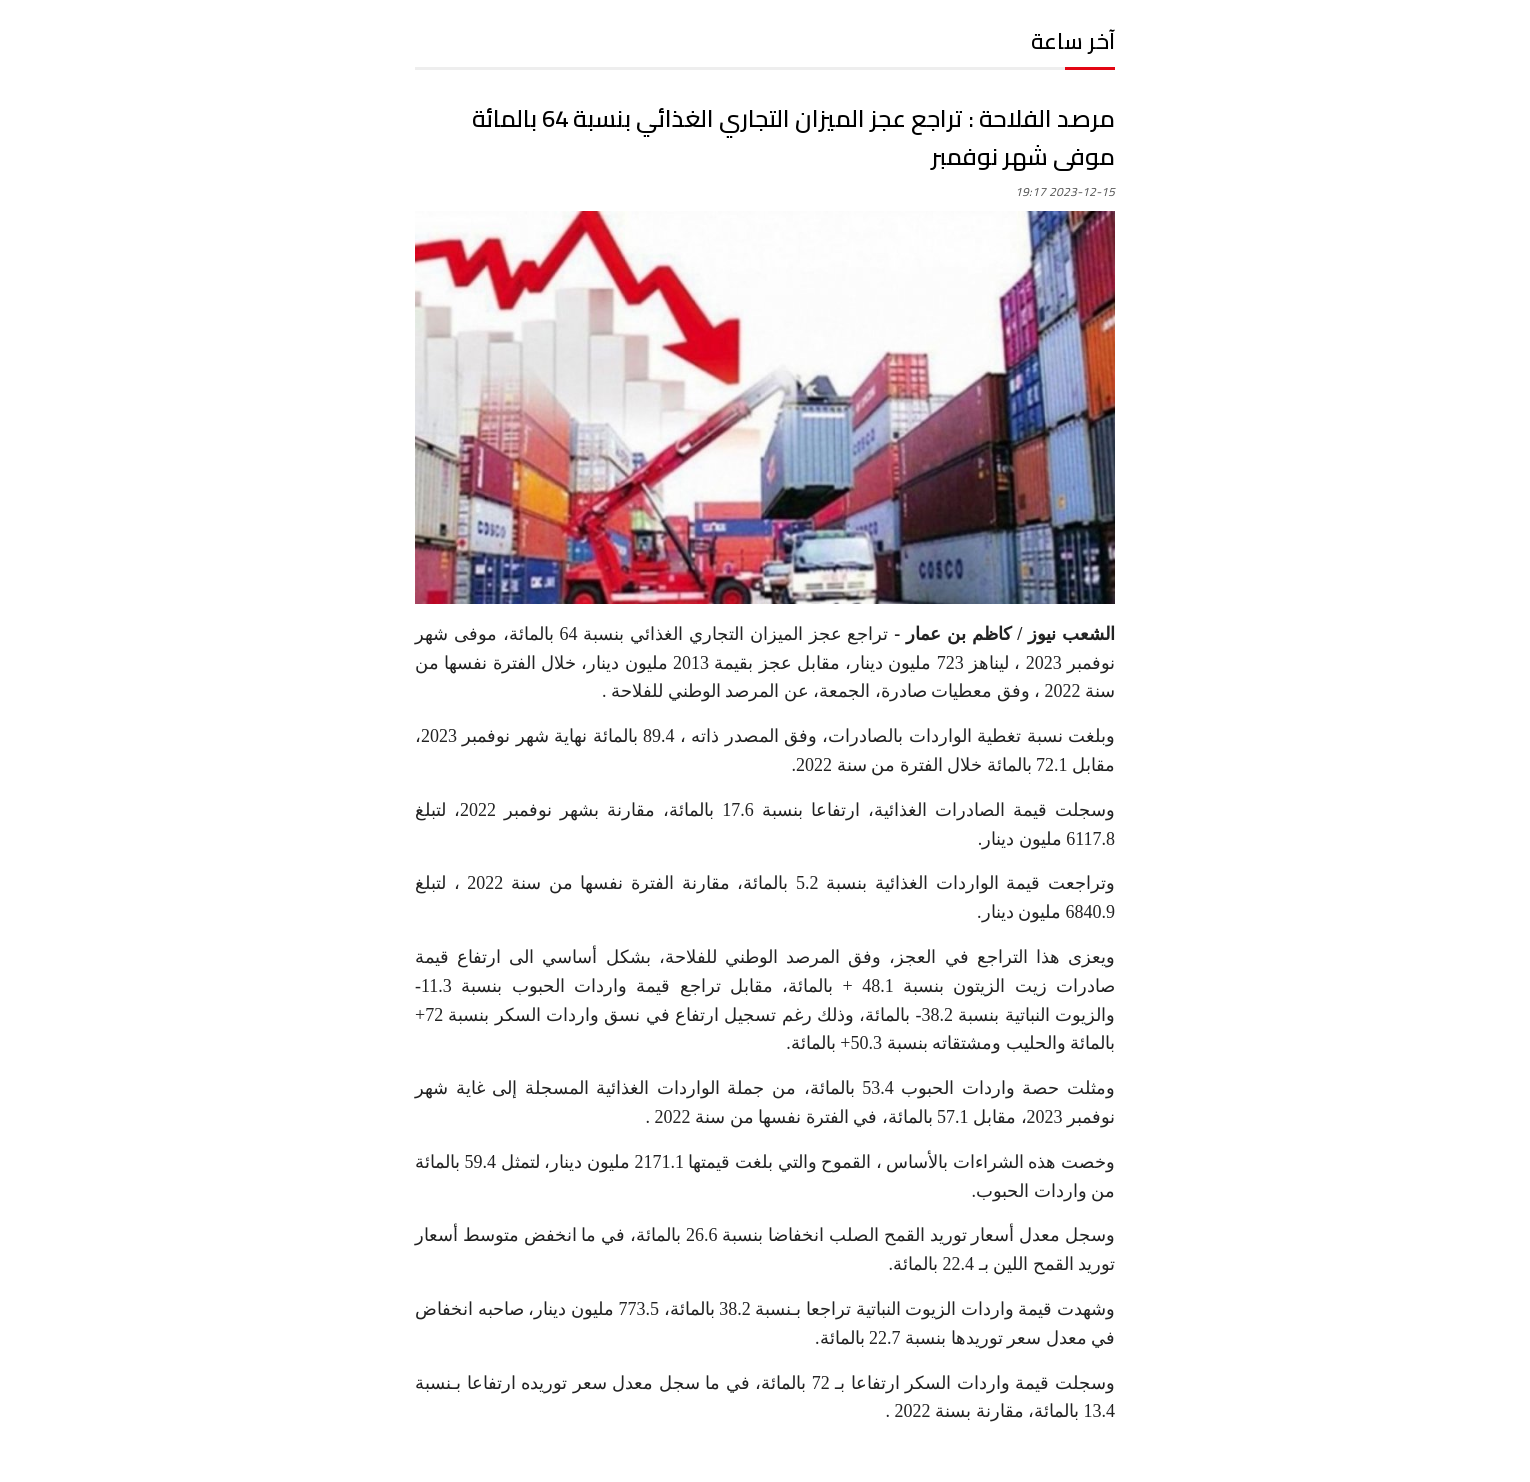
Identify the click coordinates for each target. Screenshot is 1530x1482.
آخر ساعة (1073, 41)
